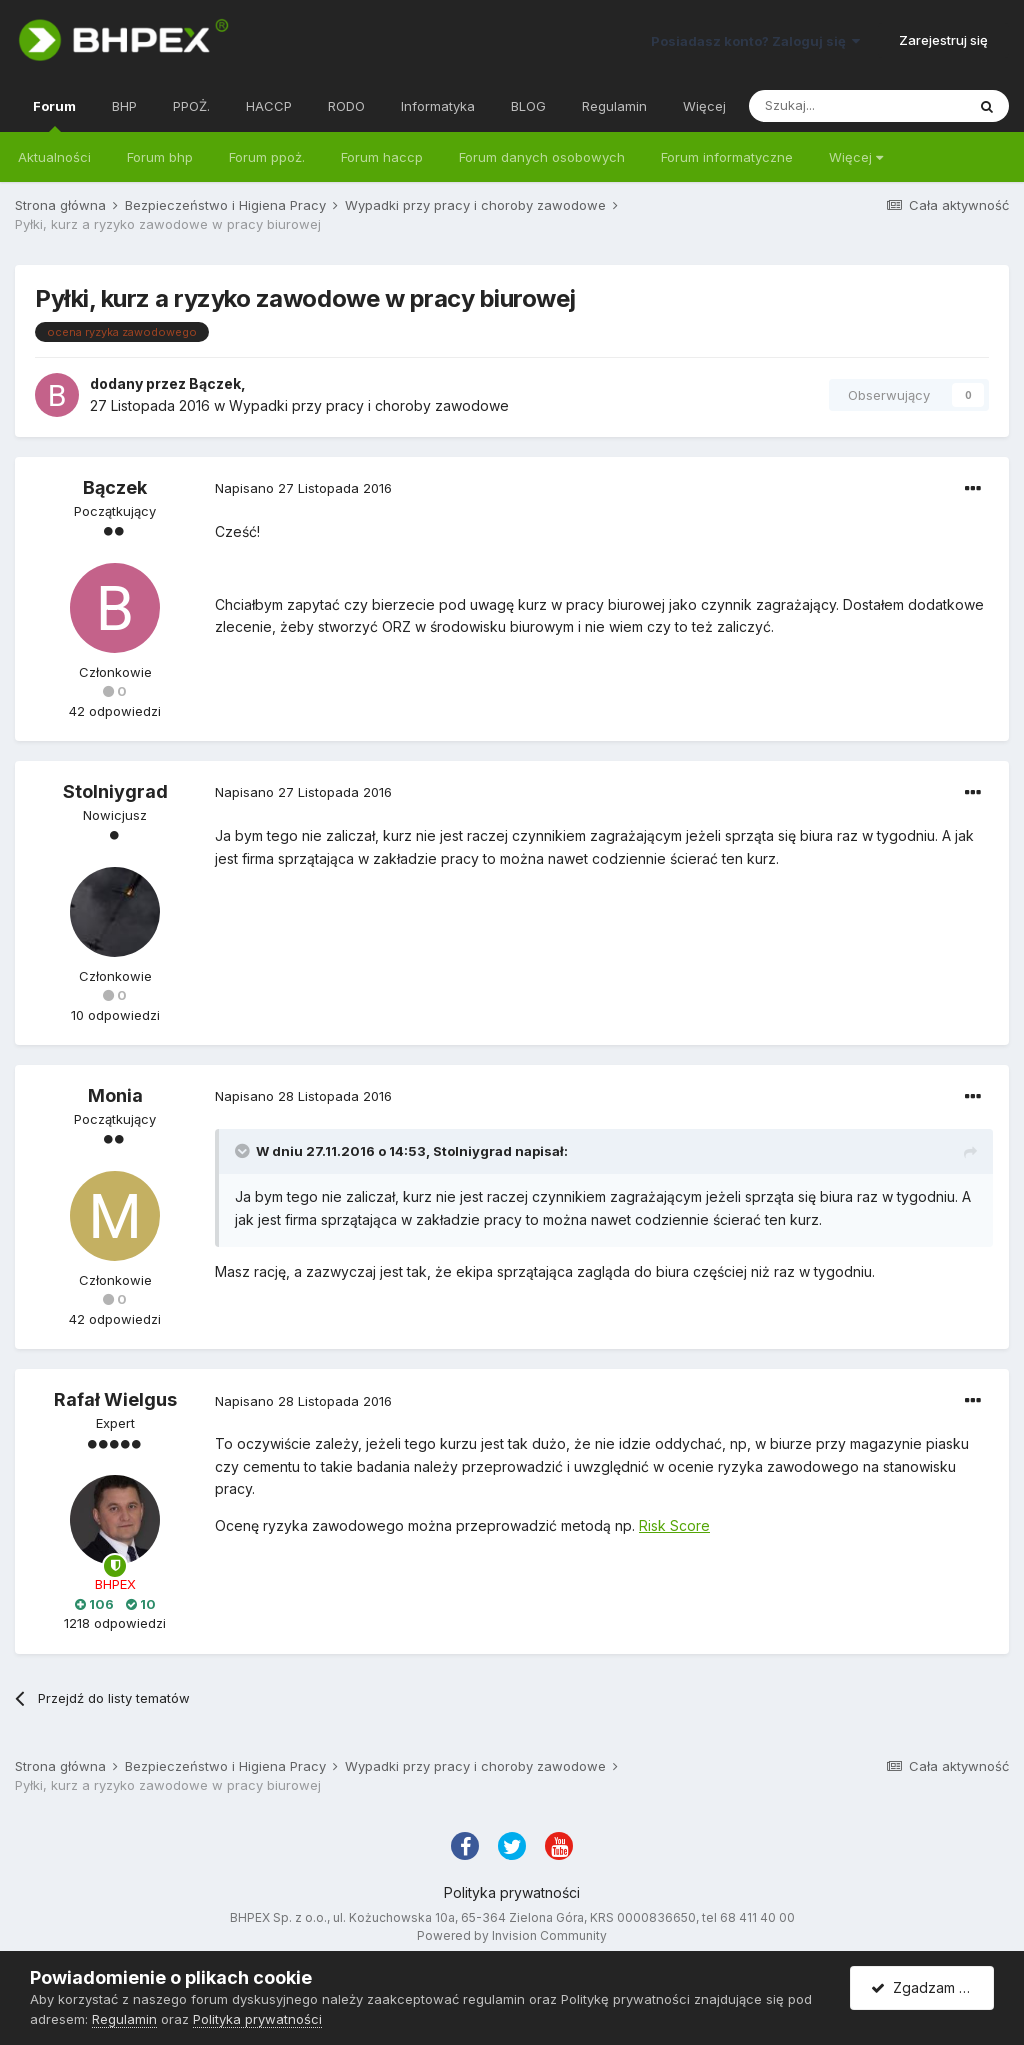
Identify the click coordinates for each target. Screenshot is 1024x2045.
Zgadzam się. (925, 1987)
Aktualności (54, 157)
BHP (124, 106)
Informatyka (438, 106)
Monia (115, 1095)
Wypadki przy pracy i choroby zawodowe (369, 405)
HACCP (269, 106)
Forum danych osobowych (542, 157)
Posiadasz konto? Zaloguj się (755, 41)
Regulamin (614, 106)
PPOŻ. (191, 106)
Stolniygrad (115, 791)
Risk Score (674, 1525)
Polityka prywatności (512, 1892)
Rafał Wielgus (115, 1399)
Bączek (215, 383)
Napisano (303, 488)
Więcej (856, 157)
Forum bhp (160, 157)
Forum (54, 115)
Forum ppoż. (267, 157)
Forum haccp (382, 157)
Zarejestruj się (943, 40)
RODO (346, 106)
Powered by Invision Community (512, 1935)
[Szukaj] (857, 106)
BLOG (528, 106)
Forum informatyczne (727, 157)
